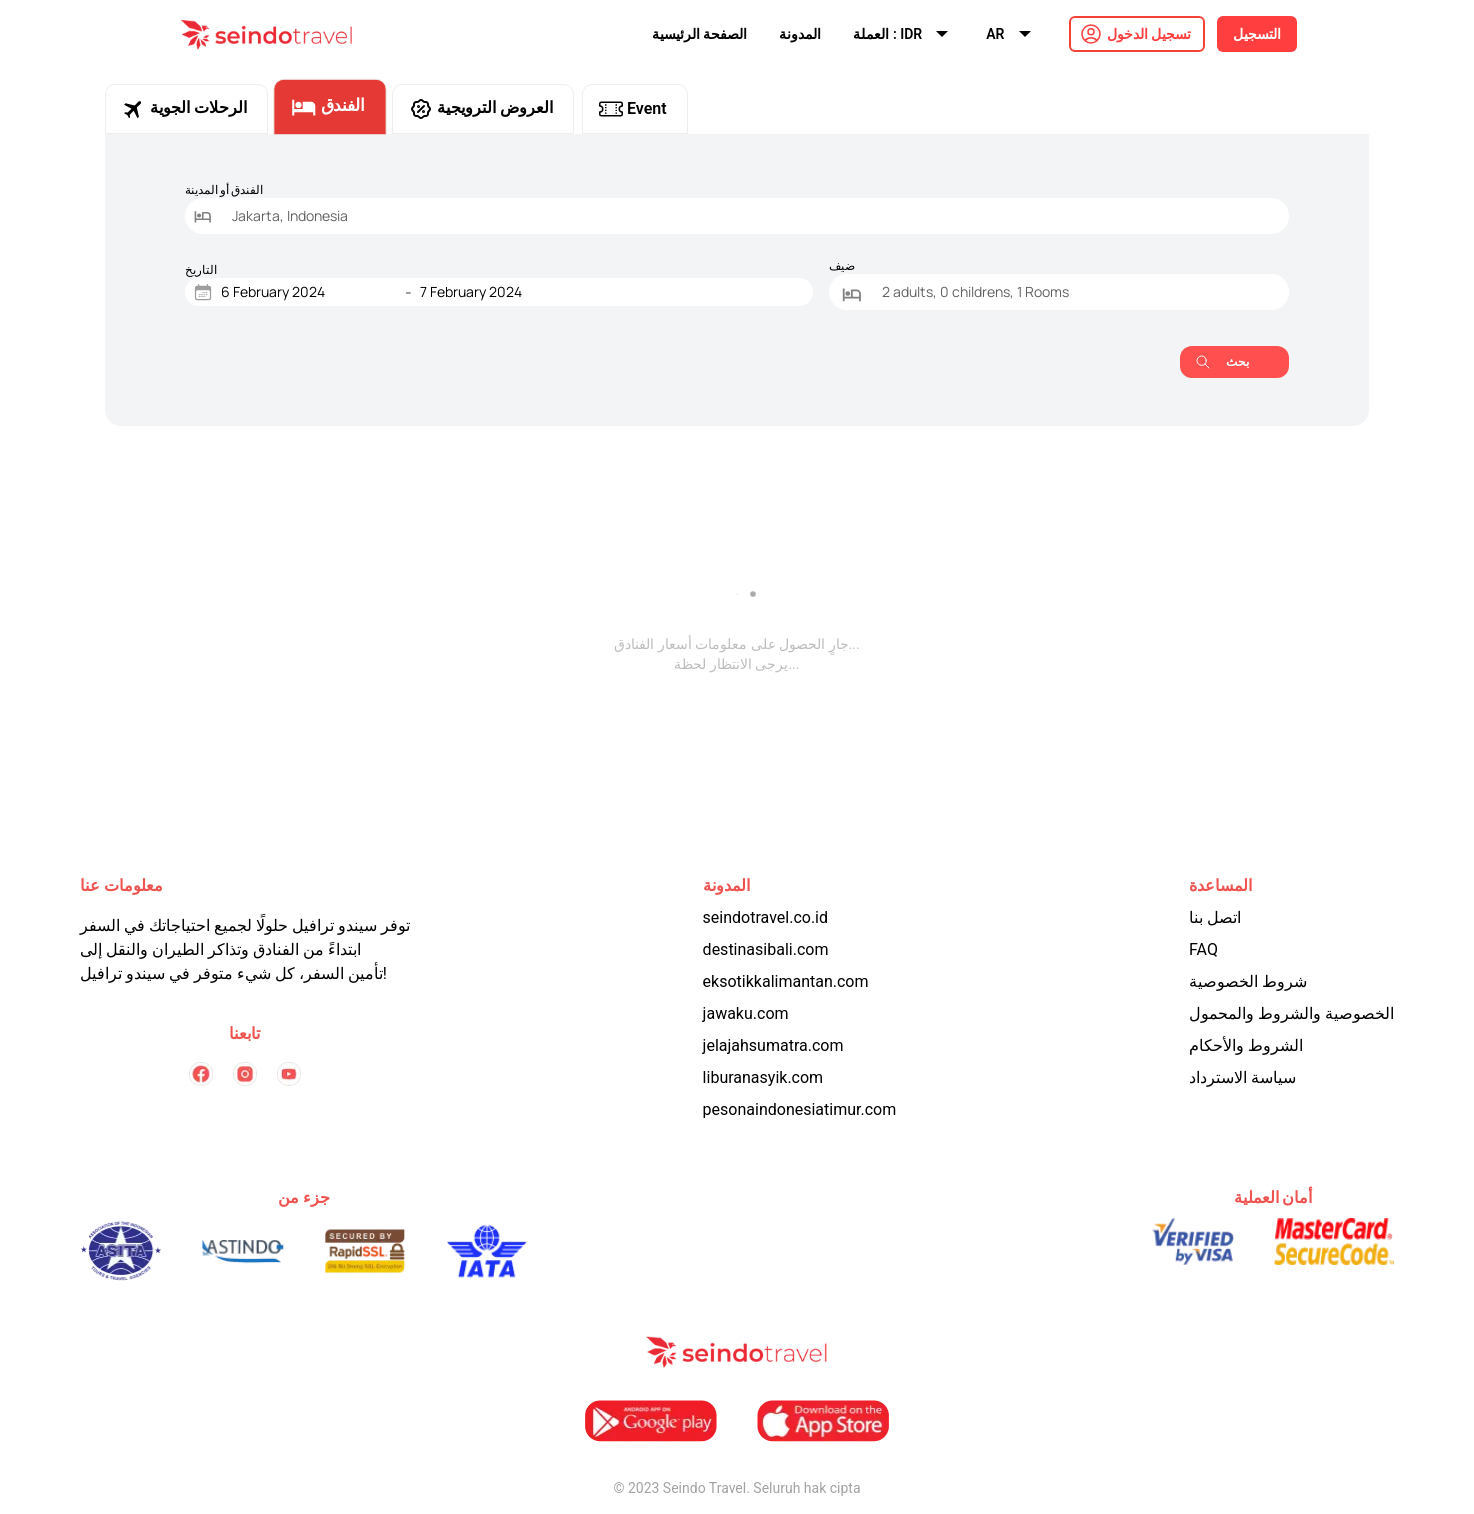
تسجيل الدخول (1149, 34)
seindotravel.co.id (765, 917)
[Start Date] (309, 292)
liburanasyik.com (763, 1077)
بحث (1222, 361)
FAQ (1203, 949)
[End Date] (508, 292)
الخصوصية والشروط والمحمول (1291, 1013)
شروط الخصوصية (1248, 981)
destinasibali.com (766, 949)
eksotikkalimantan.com (786, 981)
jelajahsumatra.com (773, 1045)
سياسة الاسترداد (1242, 1077)
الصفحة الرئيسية (699, 34)
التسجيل (1257, 34)
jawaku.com (746, 1013)
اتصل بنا (1215, 917)
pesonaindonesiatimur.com (800, 1109)
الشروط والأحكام (1246, 1045)
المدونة (800, 34)
